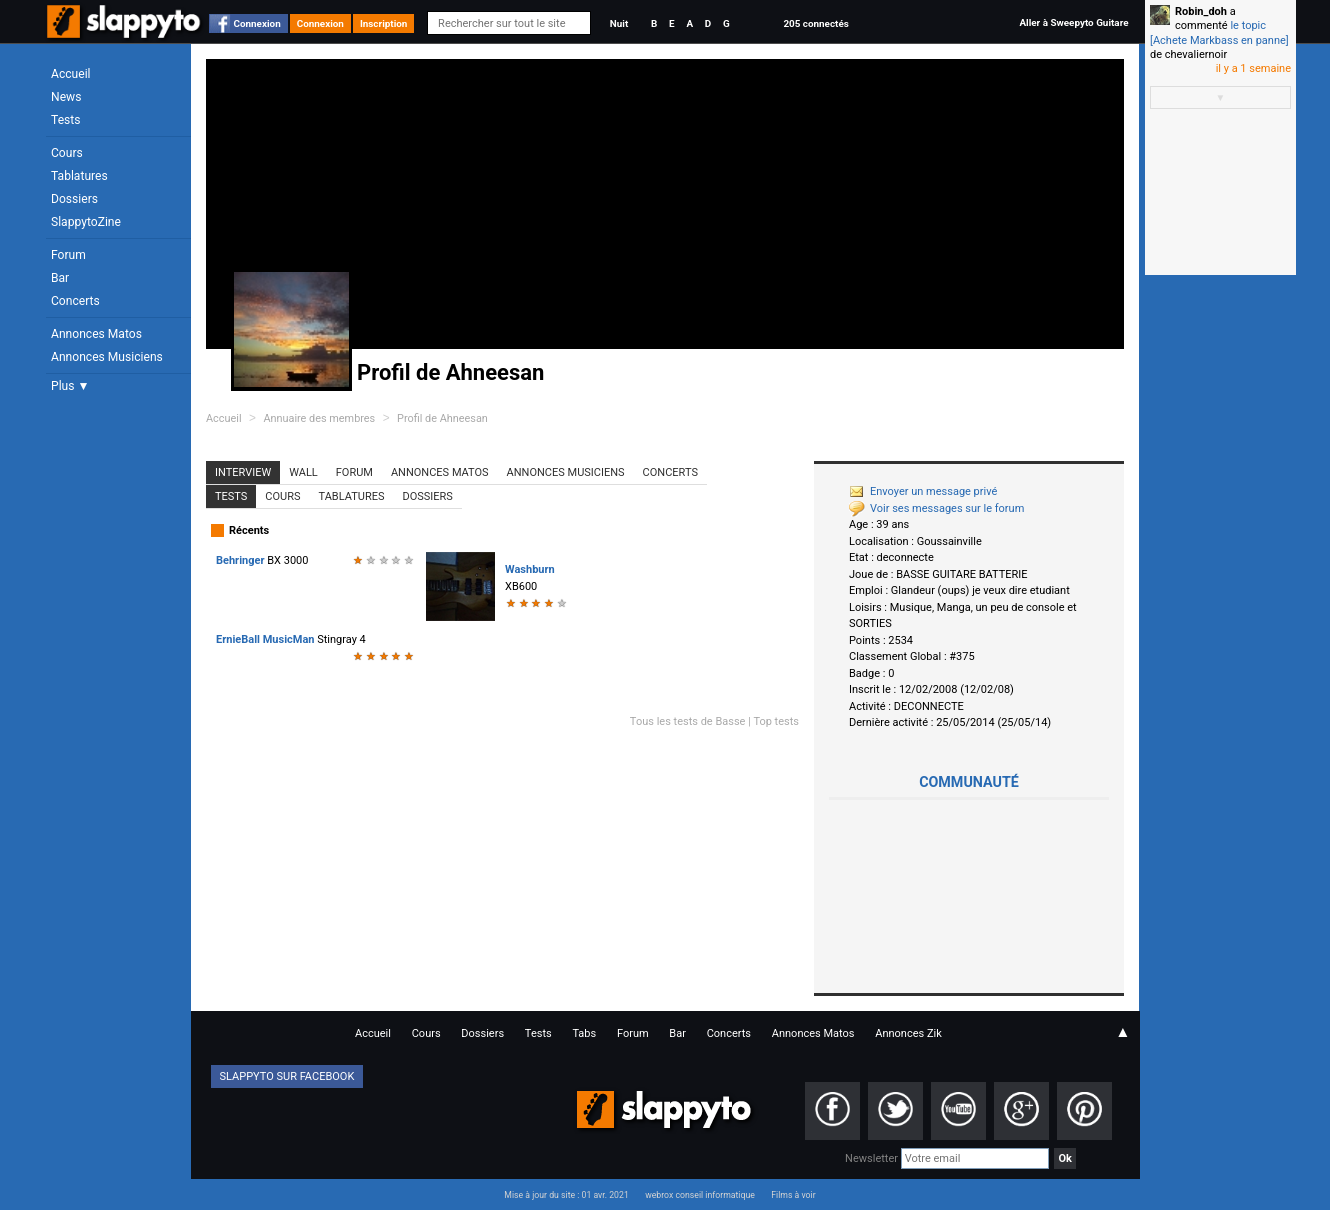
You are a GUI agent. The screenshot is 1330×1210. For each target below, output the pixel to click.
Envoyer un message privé (923, 491)
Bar (60, 278)
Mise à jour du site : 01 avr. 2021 (566, 1195)
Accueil (71, 74)
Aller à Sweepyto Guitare (1073, 22)
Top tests (776, 721)
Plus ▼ (70, 386)
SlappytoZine (86, 222)
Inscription (384, 23)
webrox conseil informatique (700, 1195)
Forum (68, 255)
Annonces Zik (908, 1033)
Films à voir (793, 1195)
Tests (65, 120)
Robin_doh (1201, 11)
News (66, 97)
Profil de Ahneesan (442, 418)
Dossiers (74, 199)
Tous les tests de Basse (688, 721)
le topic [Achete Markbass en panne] (1219, 32)
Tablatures (79, 176)
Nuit (619, 23)
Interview (243, 472)
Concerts (75, 301)
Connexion (257, 23)
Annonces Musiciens (107, 357)
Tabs (584, 1033)
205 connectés (815, 23)
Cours (67, 153)
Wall (303, 472)
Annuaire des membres (319, 418)
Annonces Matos (96, 334)
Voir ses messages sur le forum (936, 508)
